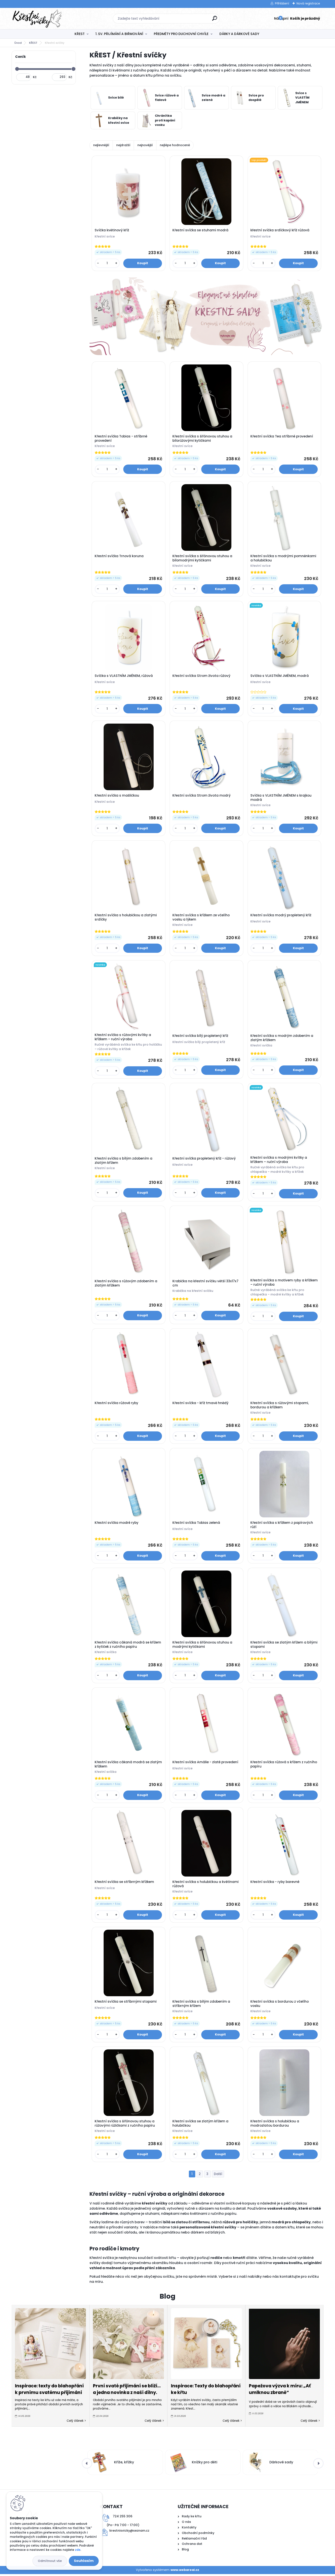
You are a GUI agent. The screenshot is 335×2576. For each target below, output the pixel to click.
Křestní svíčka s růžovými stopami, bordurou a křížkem (280, 1406)
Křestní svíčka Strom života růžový (202, 676)
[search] (214, 20)
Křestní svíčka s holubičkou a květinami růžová (206, 1885)
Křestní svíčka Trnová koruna (119, 556)
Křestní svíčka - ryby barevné (275, 1883)
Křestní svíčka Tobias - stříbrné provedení (121, 438)
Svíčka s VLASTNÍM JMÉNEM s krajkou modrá (281, 798)
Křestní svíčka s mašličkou (117, 796)
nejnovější (145, 145)
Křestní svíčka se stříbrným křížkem (124, 1883)
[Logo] (38, 18)
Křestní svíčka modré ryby (116, 1524)
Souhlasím (84, 2560)
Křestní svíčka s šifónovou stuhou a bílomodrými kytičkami (202, 558)
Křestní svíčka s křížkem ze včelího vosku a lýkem (201, 918)
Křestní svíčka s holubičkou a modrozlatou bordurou (275, 2125)
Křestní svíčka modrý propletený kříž (281, 916)
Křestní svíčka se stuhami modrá (201, 230)
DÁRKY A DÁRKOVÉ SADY (239, 34)
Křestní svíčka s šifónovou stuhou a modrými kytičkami (202, 1646)
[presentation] (87, 2465)
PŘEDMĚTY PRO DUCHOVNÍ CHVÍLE (181, 34)
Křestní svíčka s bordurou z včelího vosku (280, 2005)
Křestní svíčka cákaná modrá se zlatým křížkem (128, 1766)
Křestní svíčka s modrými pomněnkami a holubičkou (283, 558)
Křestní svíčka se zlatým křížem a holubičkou (201, 2125)
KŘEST (80, 34)
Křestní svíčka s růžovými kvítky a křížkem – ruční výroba (123, 1038)
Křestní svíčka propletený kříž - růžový (204, 1159)
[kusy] (107, 263)
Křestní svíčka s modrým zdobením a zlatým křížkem (282, 1038)
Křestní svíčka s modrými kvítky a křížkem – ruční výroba (279, 1160)
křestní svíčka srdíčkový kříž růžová (280, 230)
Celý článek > (76, 2423)
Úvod (18, 43)
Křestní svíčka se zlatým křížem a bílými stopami (284, 1646)
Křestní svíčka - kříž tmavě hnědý (201, 1404)
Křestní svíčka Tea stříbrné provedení (282, 436)
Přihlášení (282, 3)
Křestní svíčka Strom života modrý (202, 796)
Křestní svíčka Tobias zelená (196, 1524)
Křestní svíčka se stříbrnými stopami (126, 2003)
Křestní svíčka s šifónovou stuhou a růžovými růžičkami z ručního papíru (125, 2125)
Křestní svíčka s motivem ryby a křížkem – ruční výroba (284, 1283)
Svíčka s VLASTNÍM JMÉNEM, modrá (280, 676)
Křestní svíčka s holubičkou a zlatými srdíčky (126, 918)
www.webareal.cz (184, 2572)
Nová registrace (308, 3)
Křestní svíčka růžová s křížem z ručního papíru (284, 1766)
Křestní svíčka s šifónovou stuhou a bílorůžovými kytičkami (202, 438)
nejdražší (123, 145)
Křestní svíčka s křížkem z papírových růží (282, 1526)
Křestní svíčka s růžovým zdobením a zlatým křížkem (126, 1284)
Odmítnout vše (50, 2561)
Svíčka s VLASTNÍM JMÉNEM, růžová (124, 676)
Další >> (218, 2176)
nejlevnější (101, 145)
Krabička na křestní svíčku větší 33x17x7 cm (206, 1284)
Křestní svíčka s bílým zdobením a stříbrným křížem (201, 2005)
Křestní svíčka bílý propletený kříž (200, 1036)
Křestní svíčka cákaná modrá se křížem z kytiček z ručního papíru (128, 1646)
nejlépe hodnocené (175, 145)
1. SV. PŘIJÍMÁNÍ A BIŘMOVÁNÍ (119, 34)
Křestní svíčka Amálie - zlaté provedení (205, 1764)
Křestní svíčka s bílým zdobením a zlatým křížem (123, 1161)
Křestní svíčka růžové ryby (116, 1404)
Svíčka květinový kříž (112, 230)
